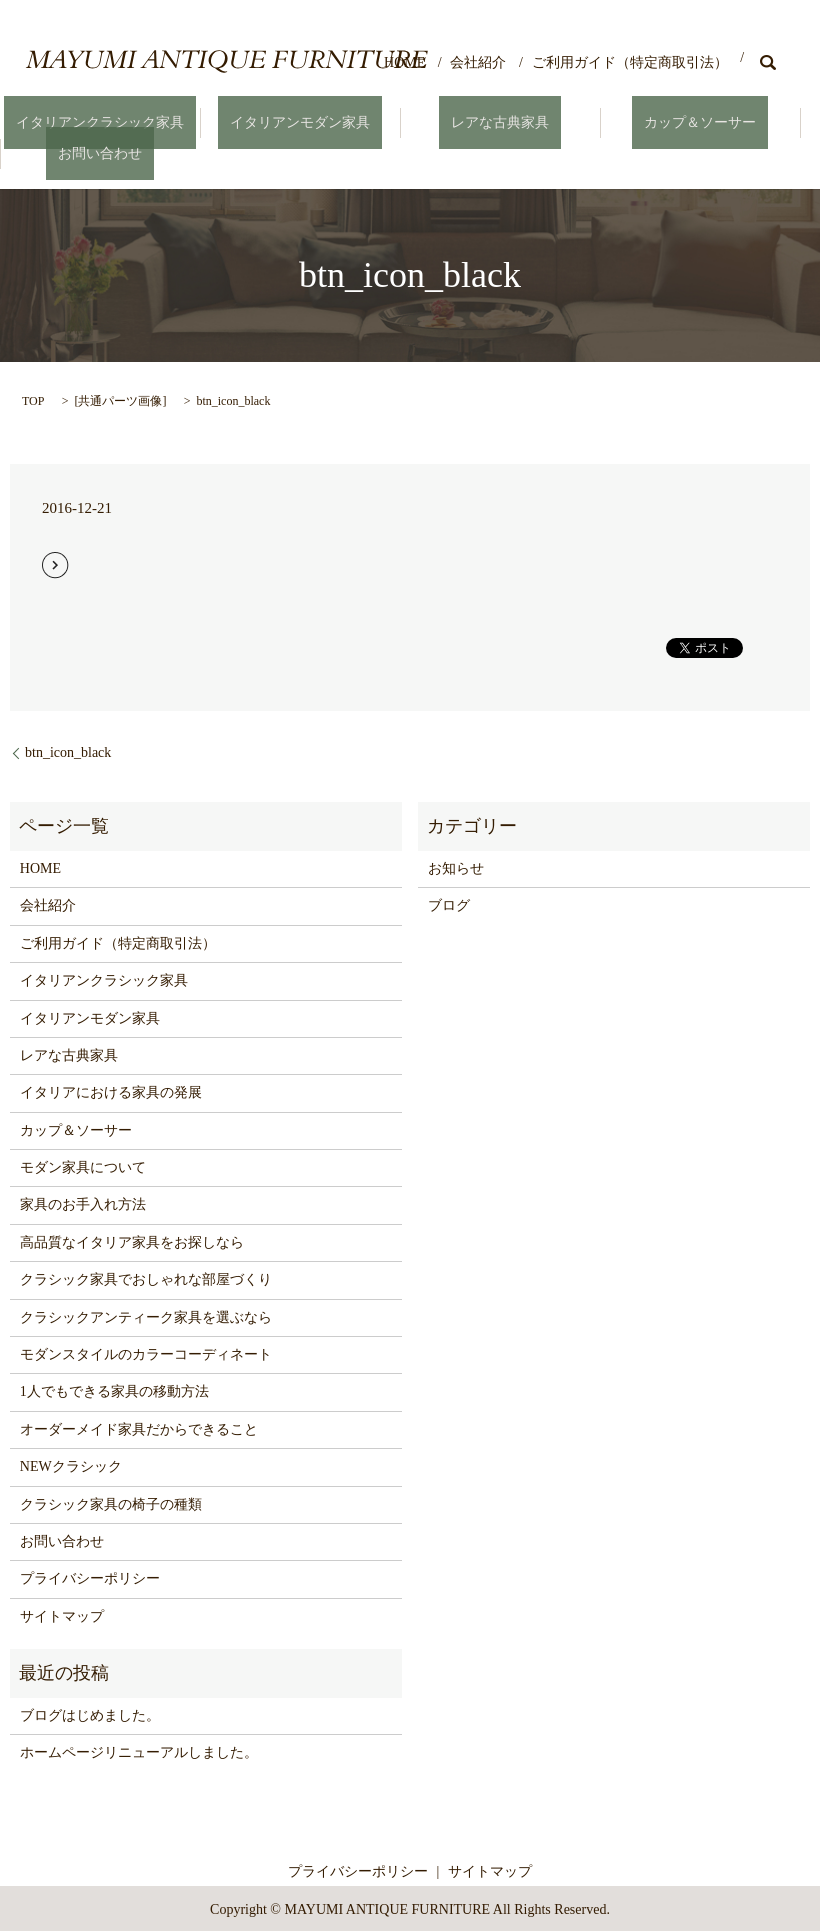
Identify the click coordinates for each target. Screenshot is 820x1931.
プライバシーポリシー (90, 1576)
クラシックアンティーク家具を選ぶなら (146, 1314)
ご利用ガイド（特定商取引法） (630, 62)
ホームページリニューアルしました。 (139, 1750)
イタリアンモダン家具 (300, 122)
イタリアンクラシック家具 (100, 122)
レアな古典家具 (500, 122)
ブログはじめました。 (90, 1712)
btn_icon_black (68, 749)
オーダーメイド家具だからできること (139, 1426)
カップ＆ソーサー (700, 122)
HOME (404, 62)
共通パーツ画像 (120, 398)
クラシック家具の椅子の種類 (111, 1501)
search (768, 62)
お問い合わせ (100, 151)
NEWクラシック (71, 1464)
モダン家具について (83, 1165)
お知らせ (456, 866)
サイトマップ (62, 1613)
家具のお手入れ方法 (83, 1202)
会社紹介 (478, 62)
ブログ (449, 903)
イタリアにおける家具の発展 (111, 1090)
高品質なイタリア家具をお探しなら (132, 1239)
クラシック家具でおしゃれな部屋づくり (146, 1277)
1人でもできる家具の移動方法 (114, 1389)
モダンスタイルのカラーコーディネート (146, 1352)
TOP (33, 398)
